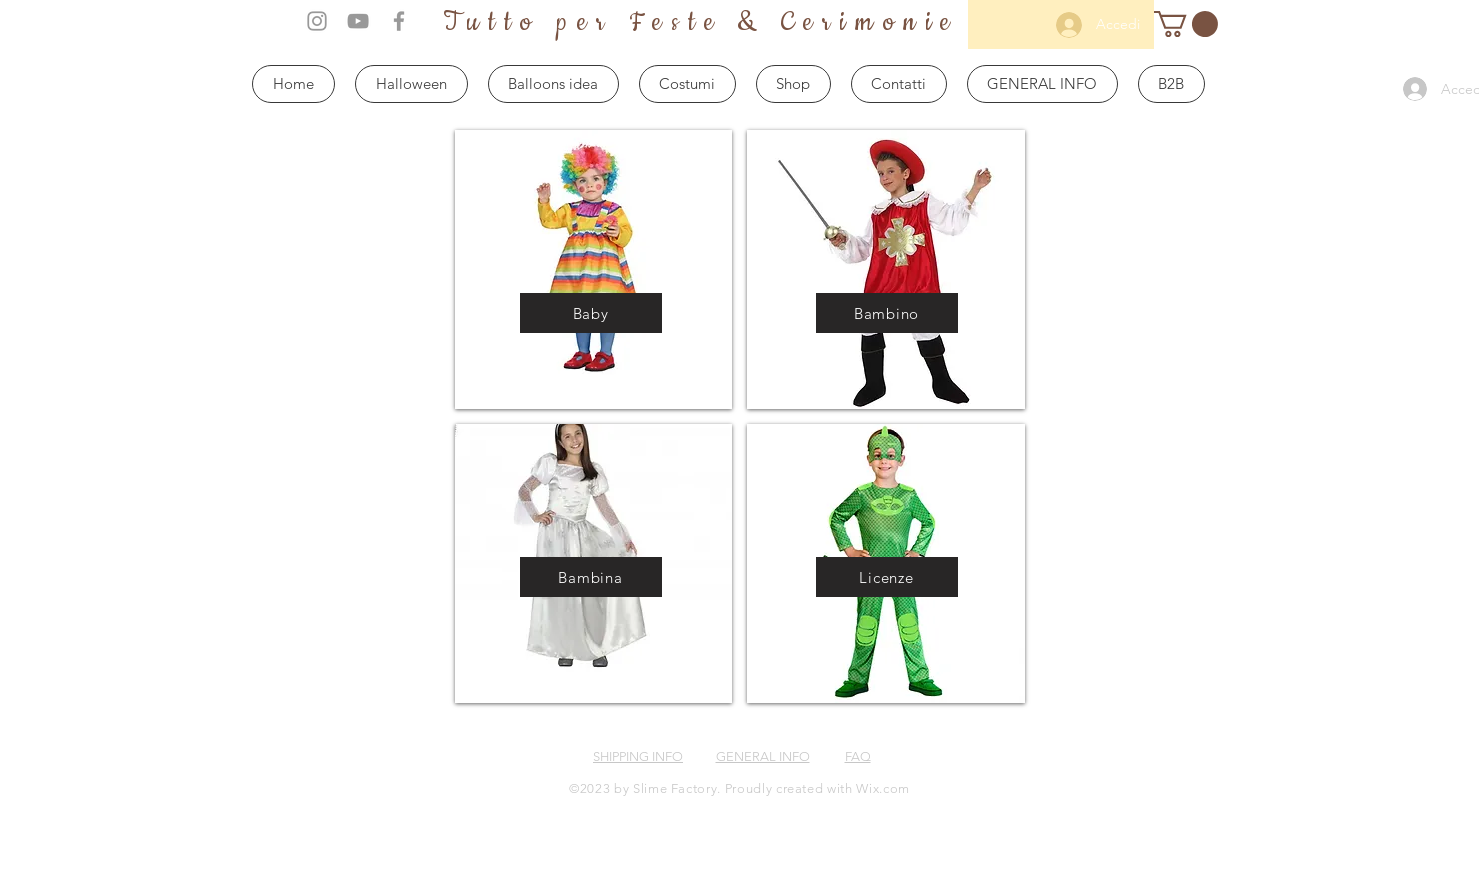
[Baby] (591, 313)
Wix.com (883, 788)
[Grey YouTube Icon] (358, 21)
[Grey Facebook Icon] (399, 21)
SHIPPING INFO (638, 756)
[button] (1186, 24)
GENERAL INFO (763, 756)
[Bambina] (591, 577)
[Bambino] (887, 313)
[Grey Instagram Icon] (317, 21)
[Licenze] (887, 577)
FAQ (858, 756)
